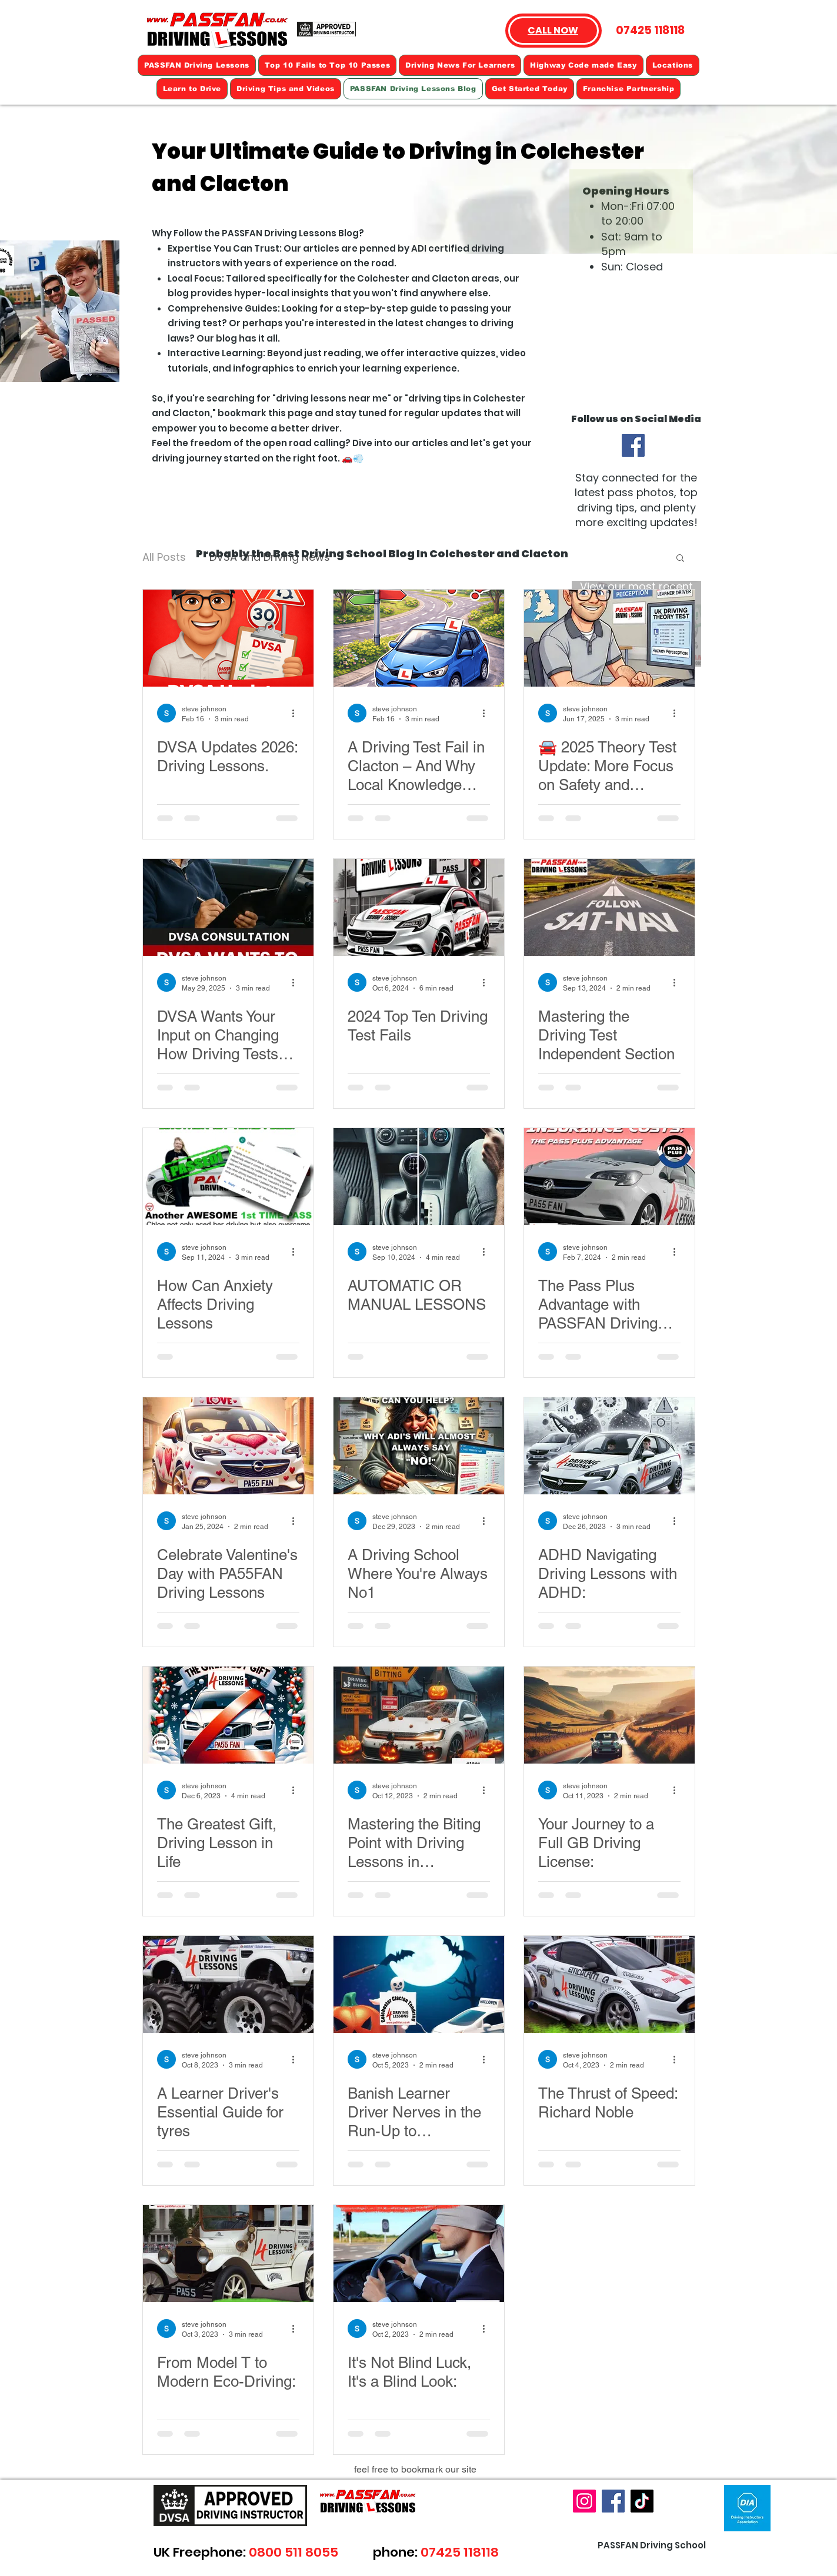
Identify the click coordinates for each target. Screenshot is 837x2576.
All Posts (164, 557)
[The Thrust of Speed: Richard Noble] (609, 1984)
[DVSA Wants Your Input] (228, 907)
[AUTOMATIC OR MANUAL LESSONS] (419, 1176)
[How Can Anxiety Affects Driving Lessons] (228, 1176)
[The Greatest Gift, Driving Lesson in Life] (228, 1715)
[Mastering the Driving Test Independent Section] (609, 907)
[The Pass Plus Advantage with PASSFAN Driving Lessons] (609, 1176)
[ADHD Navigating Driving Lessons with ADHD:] (609, 1445)
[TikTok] (642, 2501)
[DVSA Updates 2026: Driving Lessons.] (228, 638)
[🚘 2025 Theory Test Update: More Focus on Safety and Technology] (609, 638)
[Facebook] (633, 445)
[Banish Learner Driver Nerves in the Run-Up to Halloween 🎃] (419, 1984)
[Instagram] (584, 2501)
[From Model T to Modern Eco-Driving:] (228, 2253)
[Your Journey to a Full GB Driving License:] (609, 1715)
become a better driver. (285, 428)
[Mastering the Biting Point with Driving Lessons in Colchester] (419, 1715)
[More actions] (298, 713)
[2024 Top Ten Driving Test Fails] (419, 907)
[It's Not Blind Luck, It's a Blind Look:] (419, 2253)
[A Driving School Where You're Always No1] (419, 1445)
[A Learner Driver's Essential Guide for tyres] (228, 1984)
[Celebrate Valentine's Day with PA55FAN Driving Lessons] (228, 1445)
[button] (680, 559)
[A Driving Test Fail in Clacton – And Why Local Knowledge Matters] (419, 638)
